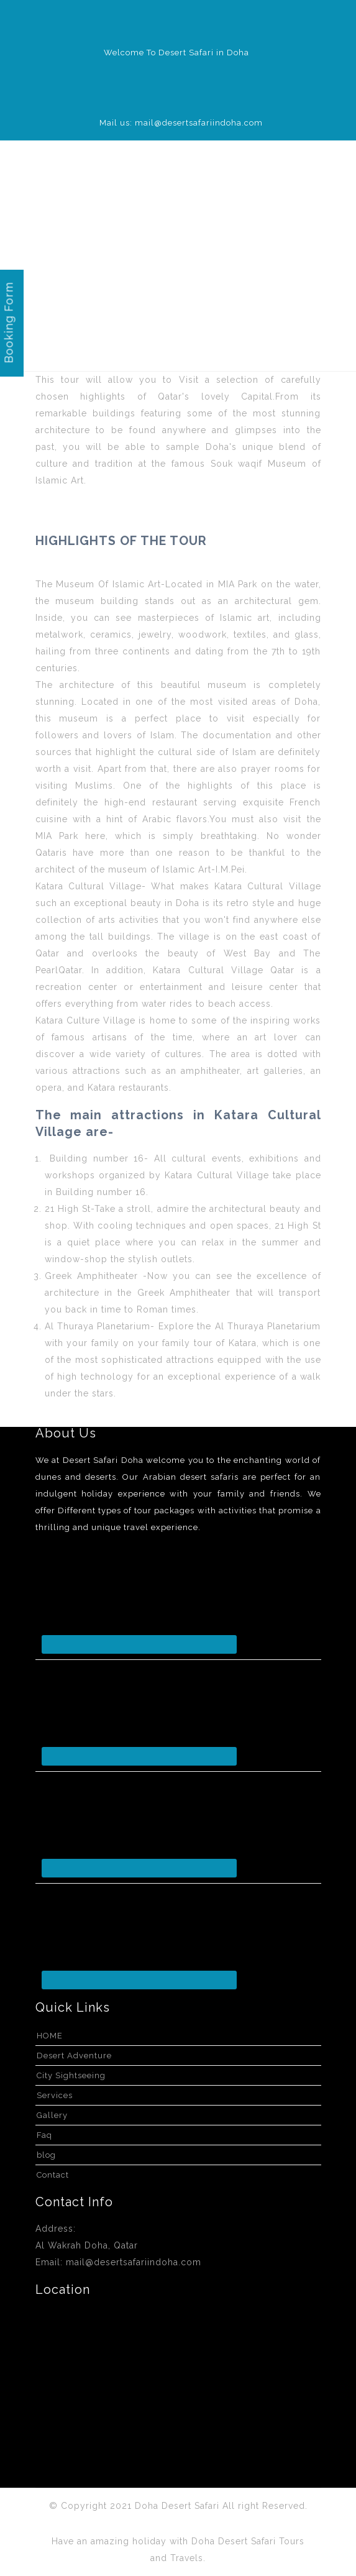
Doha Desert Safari (178, 2506)
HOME (50, 2035)
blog (46, 2155)
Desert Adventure (74, 2055)
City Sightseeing (71, 2075)
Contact (53, 2175)
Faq (44, 2135)
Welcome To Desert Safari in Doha (176, 52)
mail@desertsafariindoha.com (133, 2262)
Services (55, 2095)
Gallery (52, 2115)
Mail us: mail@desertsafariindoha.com (181, 122)
